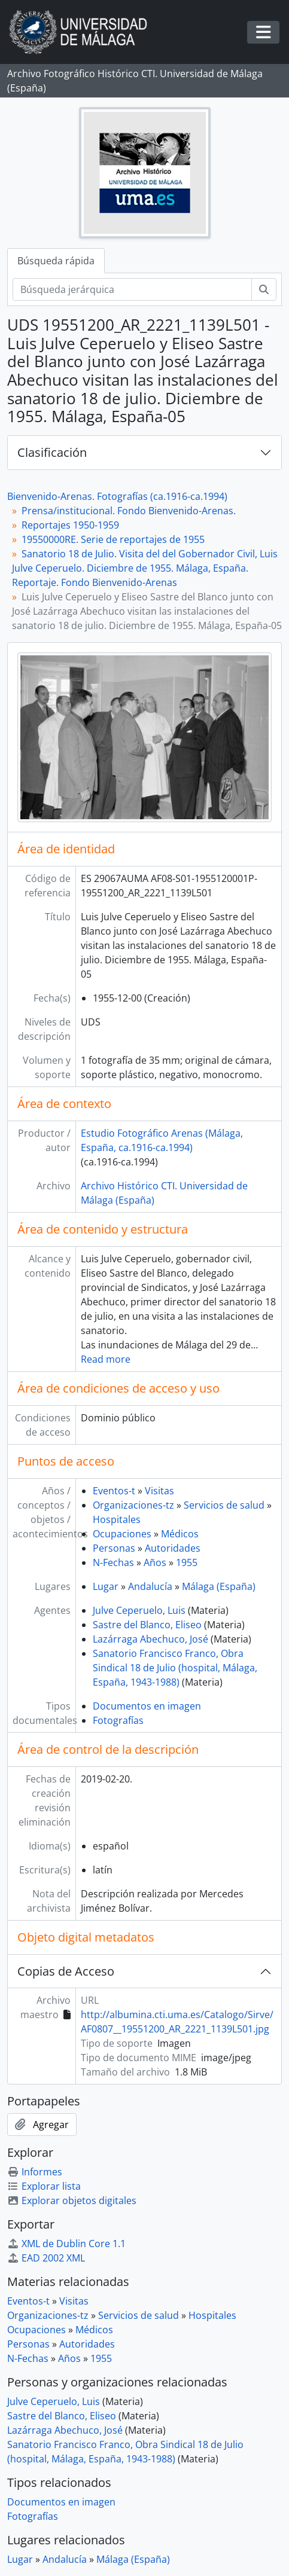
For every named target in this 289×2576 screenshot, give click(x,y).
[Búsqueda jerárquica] (132, 289)
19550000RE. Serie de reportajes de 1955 (113, 539)
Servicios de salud (224, 1505)
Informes (34, 2171)
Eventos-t (114, 1490)
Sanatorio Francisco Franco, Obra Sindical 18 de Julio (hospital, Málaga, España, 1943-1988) (175, 1668)
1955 (186, 1562)
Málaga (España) (218, 1586)
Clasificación (52, 452)
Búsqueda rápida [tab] (56, 260)
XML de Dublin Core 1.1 (66, 2243)
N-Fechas (113, 1562)
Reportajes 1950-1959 (70, 525)
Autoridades (172, 1548)
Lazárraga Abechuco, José (150, 1639)
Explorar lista (44, 2186)
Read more (105, 1359)
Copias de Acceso (65, 1971)
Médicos (180, 1533)
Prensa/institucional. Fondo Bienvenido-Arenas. (129, 510)
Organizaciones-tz (133, 1505)
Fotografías (118, 1720)
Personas (114, 1548)
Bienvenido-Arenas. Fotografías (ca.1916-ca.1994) (117, 496)
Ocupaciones (122, 1533)
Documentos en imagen (147, 1706)
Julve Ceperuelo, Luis (139, 1610)
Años (155, 1562)
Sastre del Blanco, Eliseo (147, 1624)
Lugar (105, 1586)
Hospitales (117, 1519)
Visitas (159, 1490)
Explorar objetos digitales (71, 2200)
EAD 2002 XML (46, 2257)
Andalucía (150, 1586)
